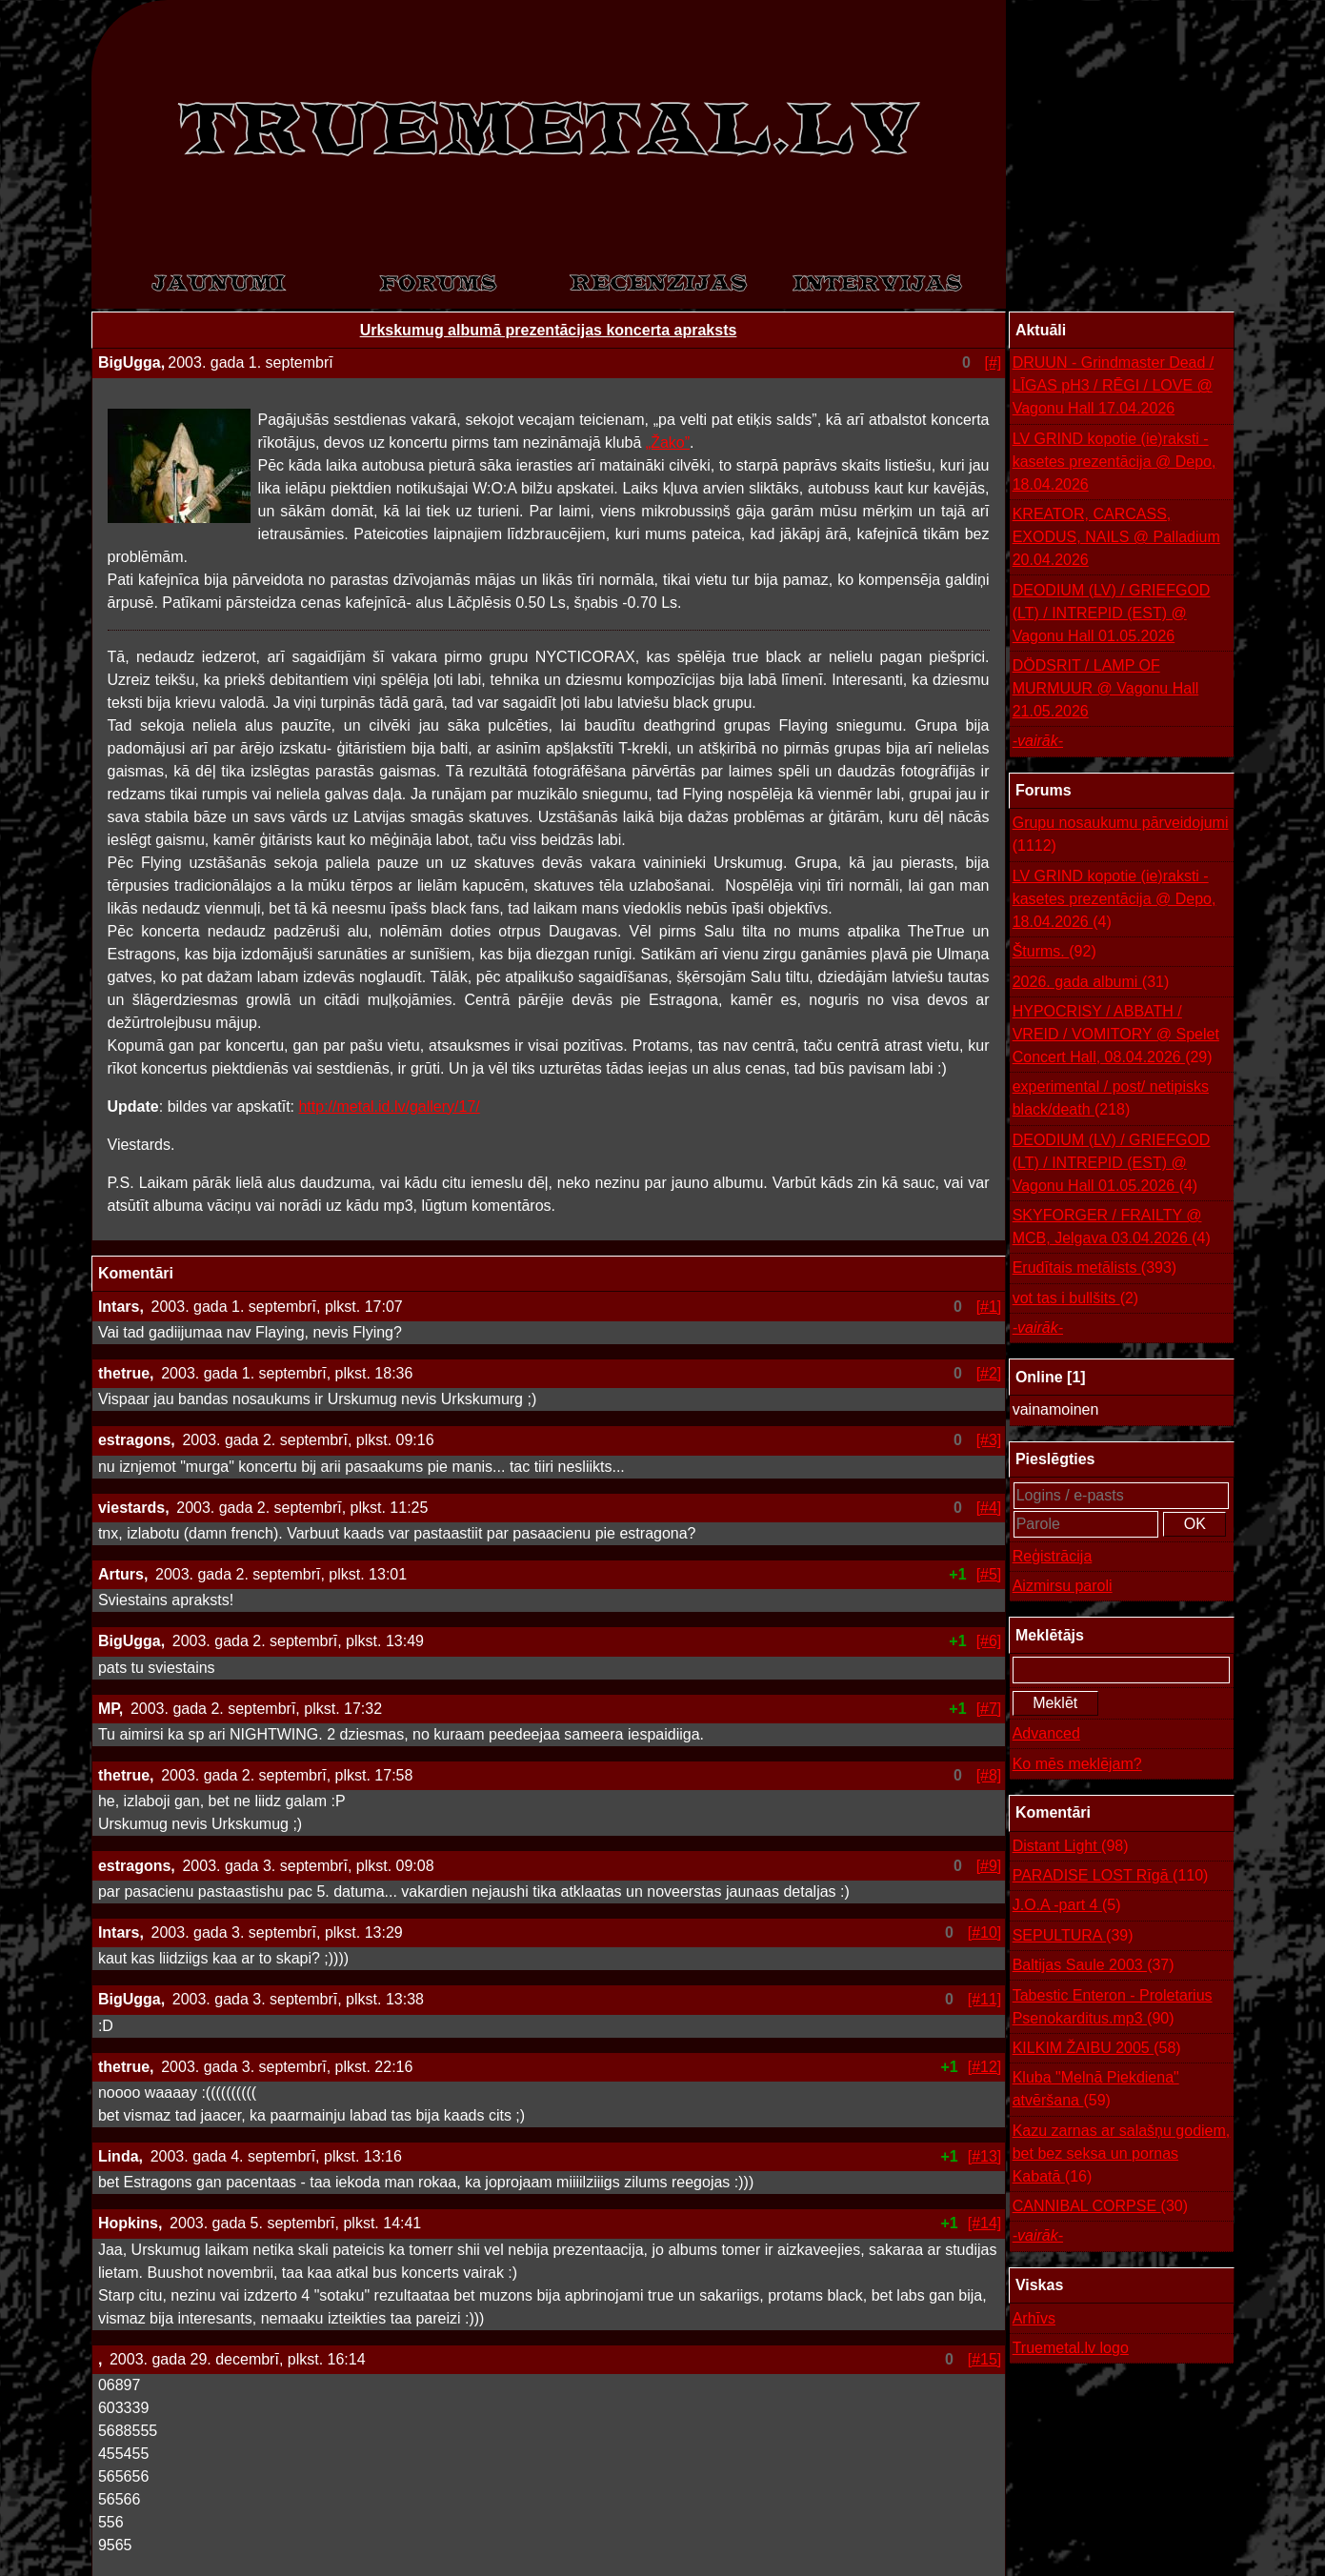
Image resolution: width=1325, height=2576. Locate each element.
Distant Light (1071, 1846)
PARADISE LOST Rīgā (1111, 1875)
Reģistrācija (1053, 1556)
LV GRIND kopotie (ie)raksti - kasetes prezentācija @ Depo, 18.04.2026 (1114, 462)
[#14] (985, 2223)
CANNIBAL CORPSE (1100, 2206)
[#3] (989, 1440)
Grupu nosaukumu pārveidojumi (1121, 836)
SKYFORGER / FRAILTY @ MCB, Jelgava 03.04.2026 (1112, 1228)
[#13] (985, 2156)
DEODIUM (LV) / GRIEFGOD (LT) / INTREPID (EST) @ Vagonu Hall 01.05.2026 (1112, 613)
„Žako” (668, 442)
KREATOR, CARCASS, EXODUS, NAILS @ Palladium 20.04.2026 (1116, 537)
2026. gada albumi (1091, 982)
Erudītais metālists (1095, 1268)
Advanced (1046, 1733)
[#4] (989, 1507)
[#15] (985, 2359)
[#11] (985, 1999)
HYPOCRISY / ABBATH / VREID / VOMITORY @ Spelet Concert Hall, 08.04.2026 (1116, 1036)
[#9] (989, 1866)
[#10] (985, 1932)
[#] (993, 362)
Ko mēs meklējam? (1077, 1764)
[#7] (989, 1709)
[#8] (989, 1775)
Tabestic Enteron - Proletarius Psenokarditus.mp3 (1113, 2008)
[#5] (989, 1574)
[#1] (989, 1306)
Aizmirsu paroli (1063, 1586)
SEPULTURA (1073, 1935)
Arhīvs (1034, 2318)
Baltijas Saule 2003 (1093, 1965)
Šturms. (1054, 951)
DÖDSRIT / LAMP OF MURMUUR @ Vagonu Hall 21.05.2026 (1106, 688)
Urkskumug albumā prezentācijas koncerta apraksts (548, 330)
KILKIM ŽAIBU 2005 (1097, 2048)
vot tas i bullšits (1076, 1298)
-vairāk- (1038, 741)
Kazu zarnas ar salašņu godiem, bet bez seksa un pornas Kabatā (1122, 2155)
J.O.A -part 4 (1067, 1905)
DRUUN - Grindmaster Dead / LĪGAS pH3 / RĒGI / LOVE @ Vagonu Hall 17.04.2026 (1114, 385)
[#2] (989, 1373)
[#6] (989, 1641)
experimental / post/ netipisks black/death (1111, 1099)
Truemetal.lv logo (1071, 2348)
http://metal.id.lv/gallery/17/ (388, 1106)
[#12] (985, 2067)
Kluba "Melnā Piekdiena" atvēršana (1096, 2090)
